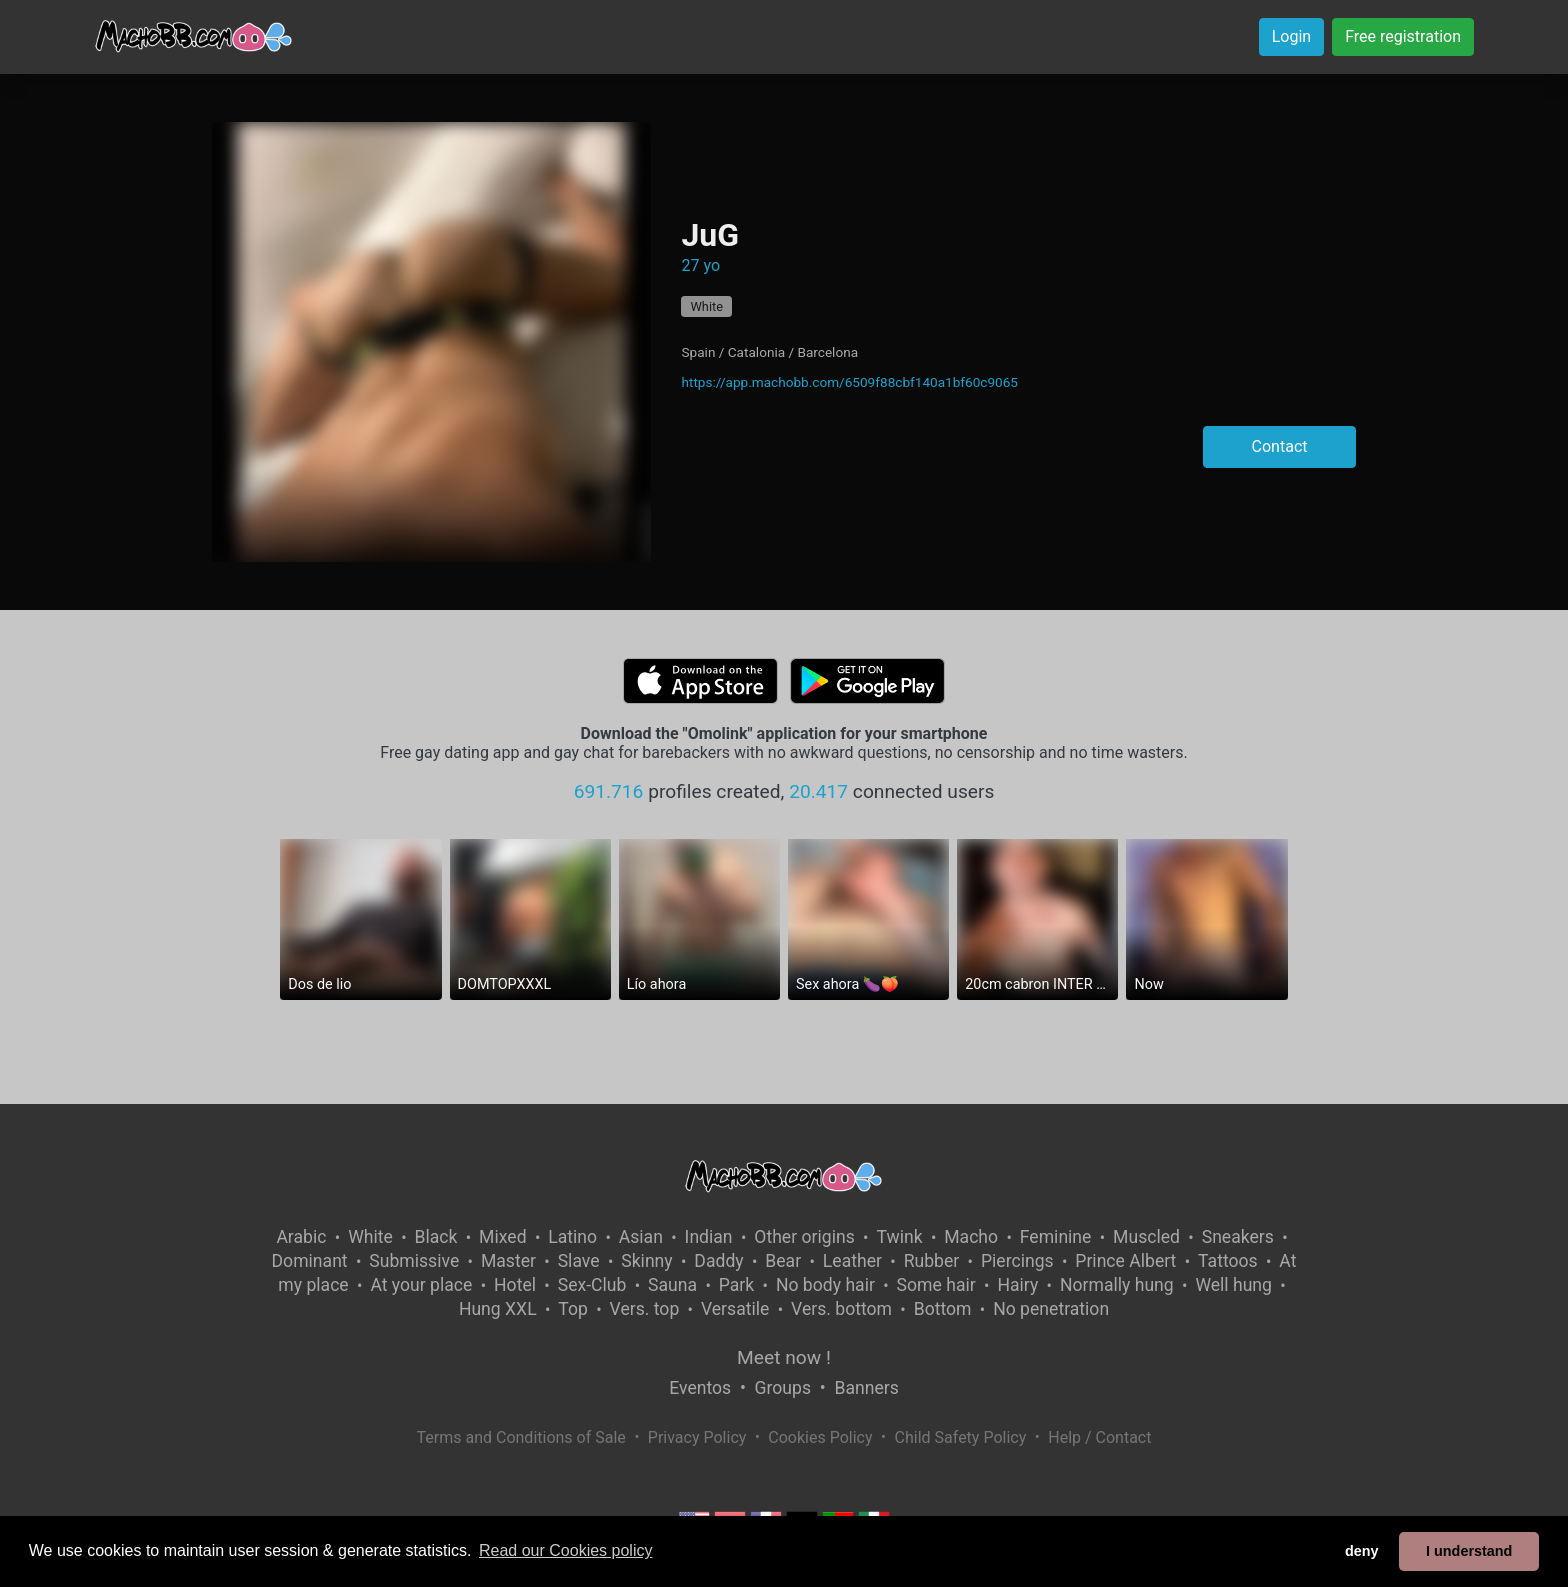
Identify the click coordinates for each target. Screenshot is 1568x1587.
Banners (866, 1388)
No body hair (825, 1285)
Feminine (1056, 1237)
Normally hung (1117, 1285)
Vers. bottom (841, 1309)
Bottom (943, 1309)
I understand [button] (1469, 1551)
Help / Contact (1099, 1437)
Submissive (414, 1261)
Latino (572, 1237)
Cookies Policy (820, 1437)
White (706, 306)
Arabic (301, 1237)
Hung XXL (498, 1309)
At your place (421, 1285)
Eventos (700, 1388)
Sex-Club (592, 1285)
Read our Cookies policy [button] (565, 1550)
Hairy (1017, 1285)
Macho (971, 1237)
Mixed (502, 1237)
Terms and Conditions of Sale (521, 1437)
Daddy (718, 1261)
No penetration (1051, 1309)
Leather (852, 1261)
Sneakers (1238, 1237)
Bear (783, 1261)
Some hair (936, 1285)
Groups (783, 1388)
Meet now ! (784, 1357)
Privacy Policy (697, 1437)
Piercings (1017, 1261)
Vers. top (645, 1309)
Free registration (1403, 36)
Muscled (1146, 1237)
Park (736, 1285)
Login (1291, 36)
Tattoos (1228, 1261)
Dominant (310, 1261)
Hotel (515, 1285)
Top (573, 1309)
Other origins (804, 1237)
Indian (709, 1237)
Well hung (1233, 1285)
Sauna (672, 1285)
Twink (899, 1237)
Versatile (735, 1309)
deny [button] (1362, 1551)
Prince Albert (1125, 1261)
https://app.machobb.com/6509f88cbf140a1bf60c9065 (849, 382)
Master (508, 1261)
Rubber (932, 1261)
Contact (1280, 446)
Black (435, 1237)
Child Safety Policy (961, 1437)
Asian (641, 1237)
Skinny (646, 1261)
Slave (579, 1261)
